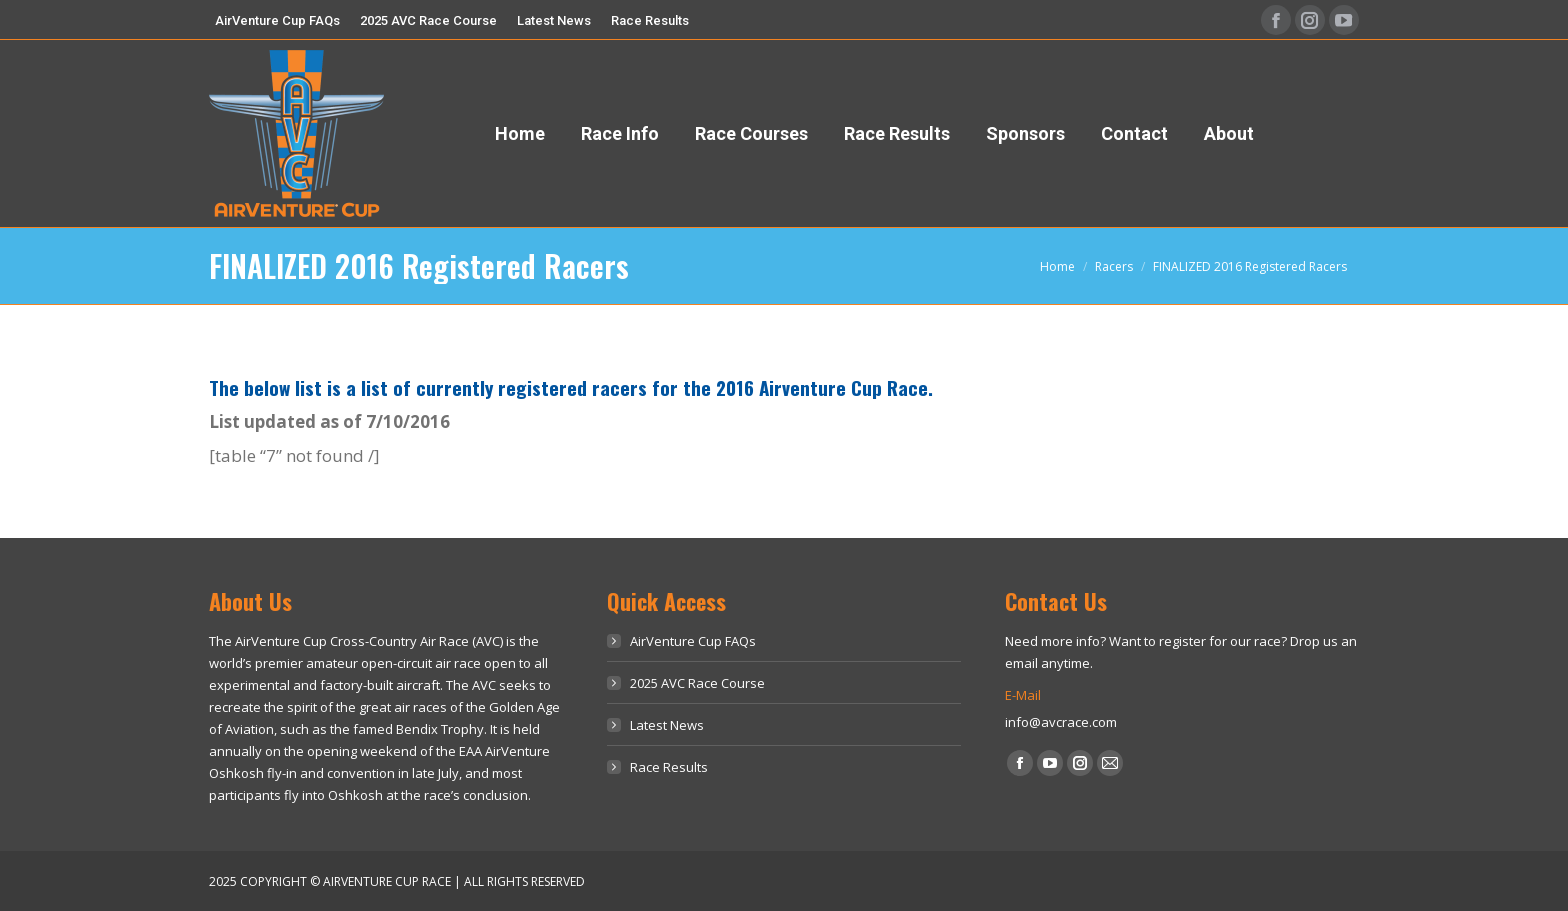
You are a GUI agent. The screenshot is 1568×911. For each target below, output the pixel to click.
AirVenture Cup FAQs (693, 641)
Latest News (667, 725)
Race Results (669, 767)
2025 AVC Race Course (697, 683)
